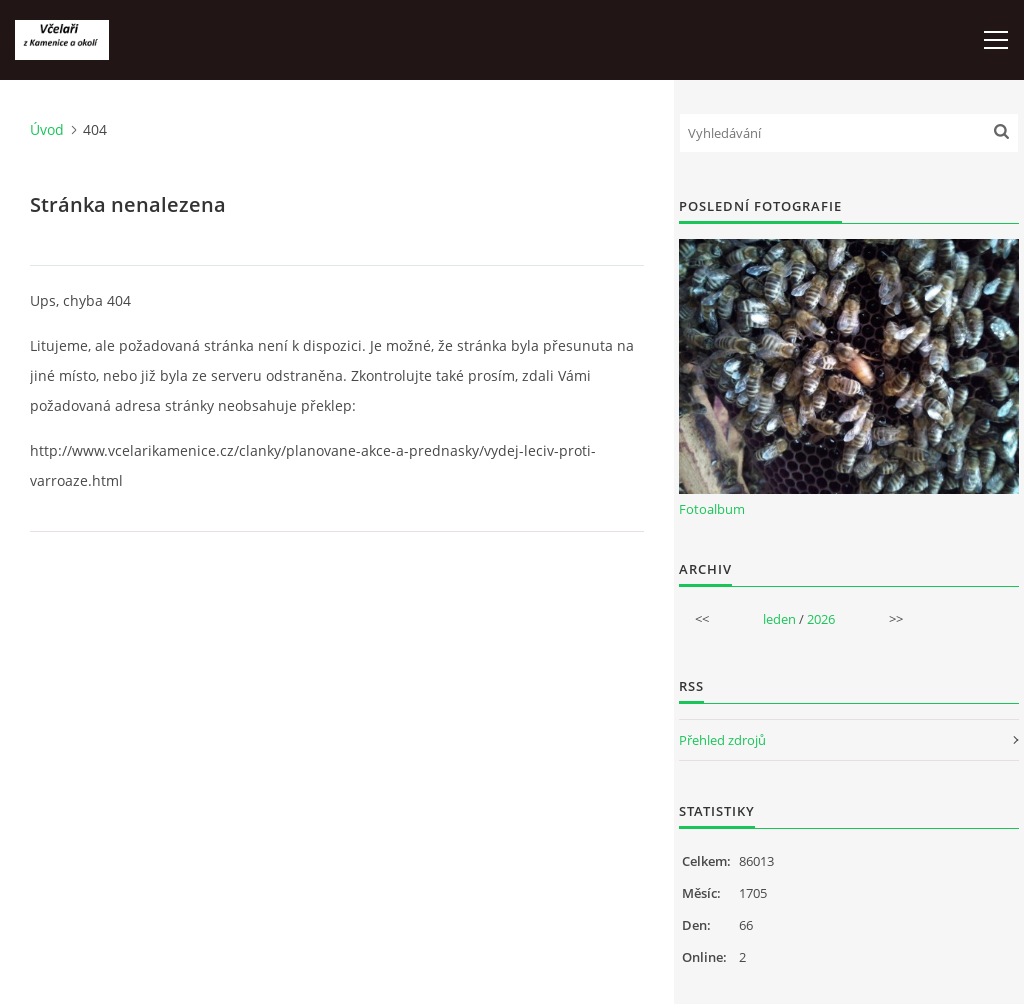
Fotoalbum (712, 509)
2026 (821, 619)
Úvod (47, 129)
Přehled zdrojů (722, 740)
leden (779, 619)
